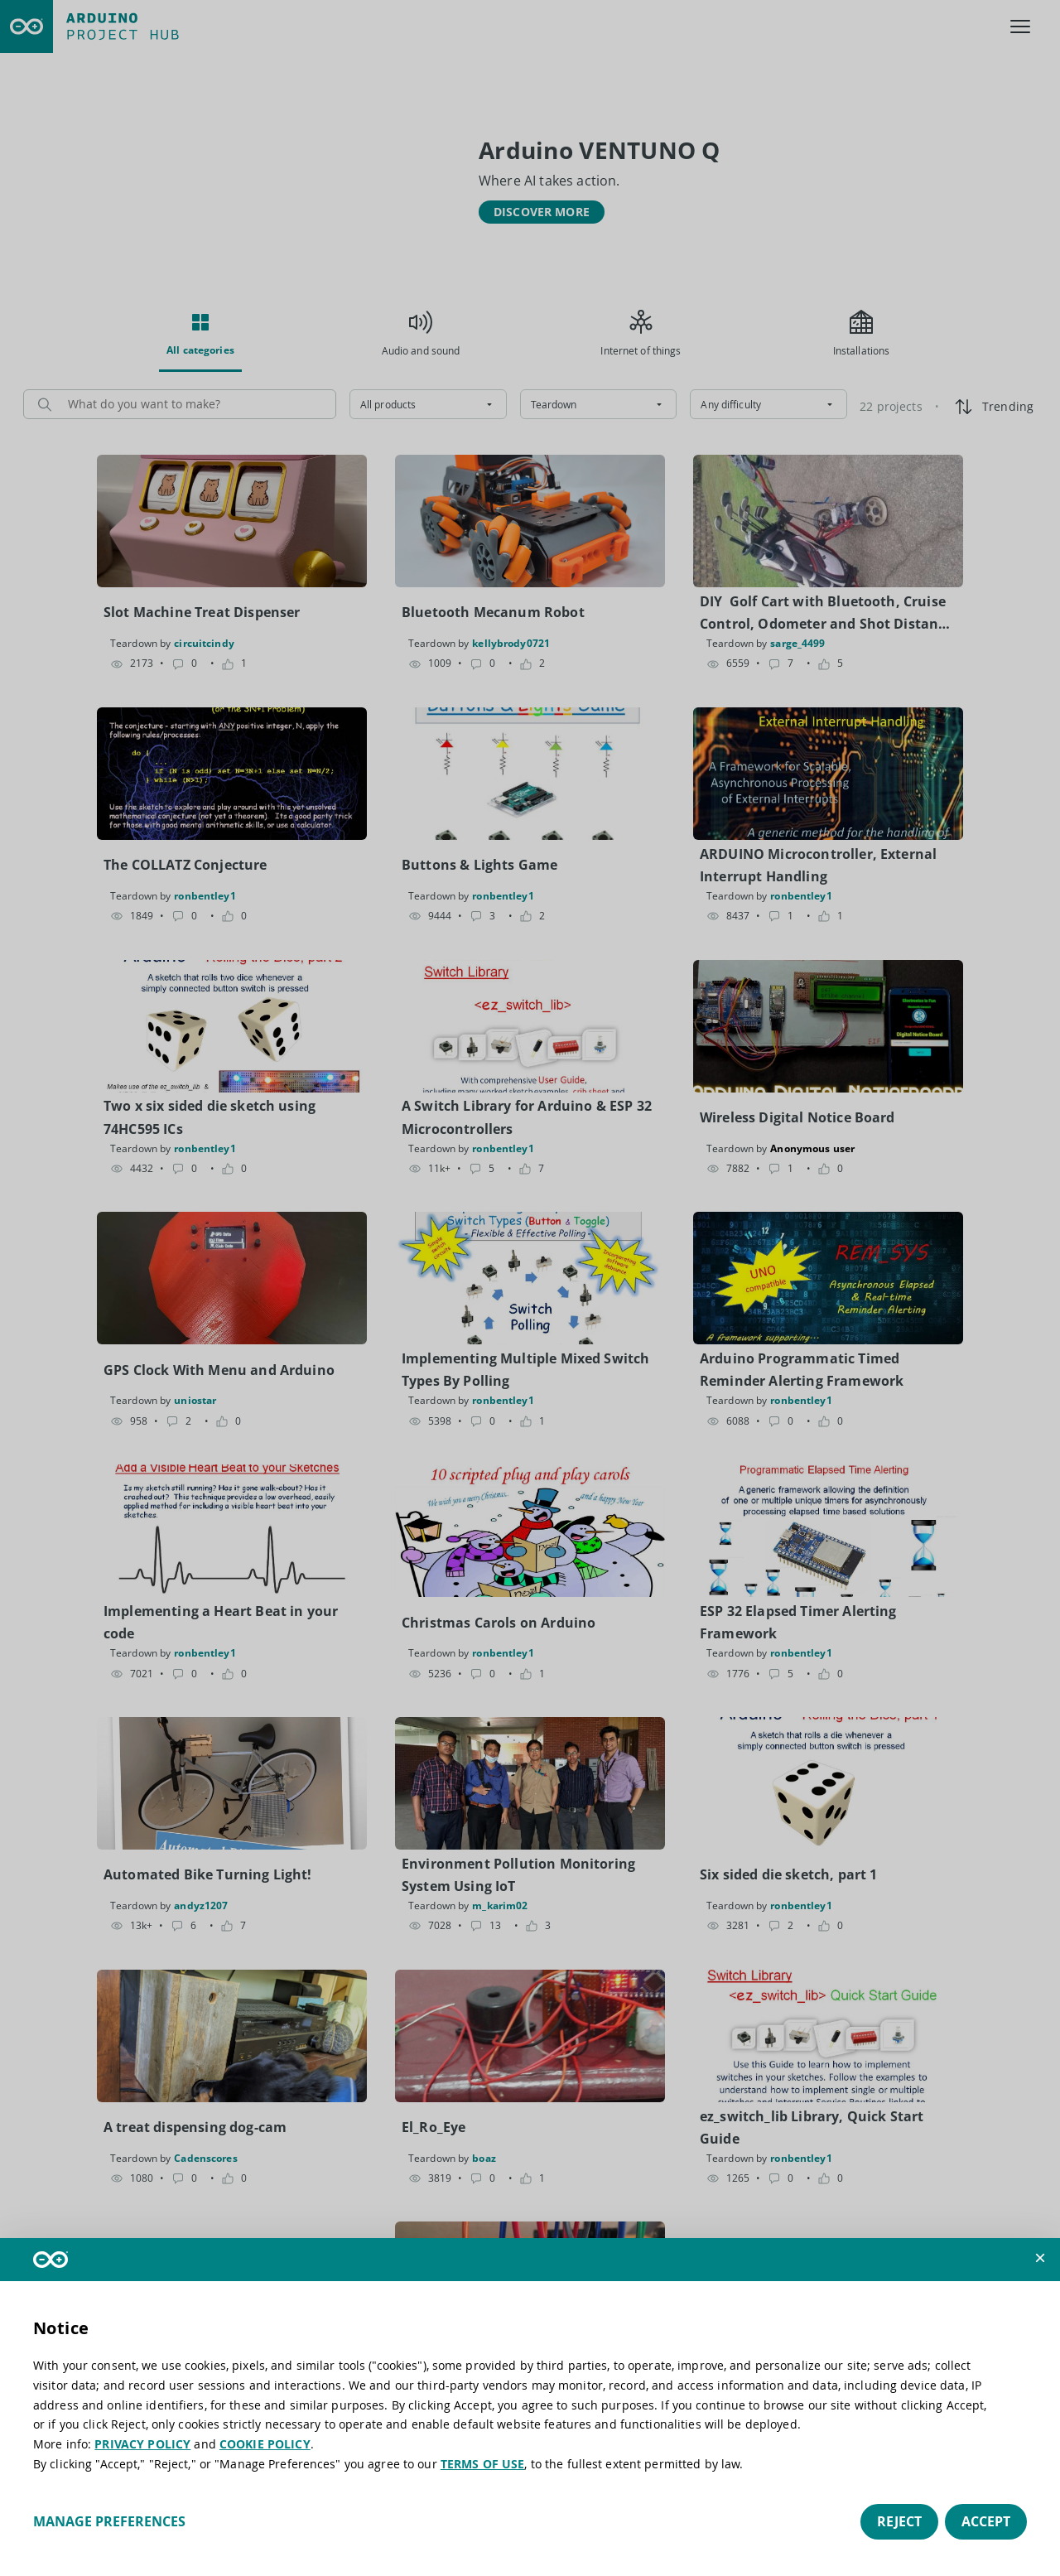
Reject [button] (899, 2521)
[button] (1040, 2258)
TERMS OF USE (483, 2464)
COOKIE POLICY (265, 2444)
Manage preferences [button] (109, 2521)
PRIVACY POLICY (142, 2444)
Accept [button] (985, 2521)
